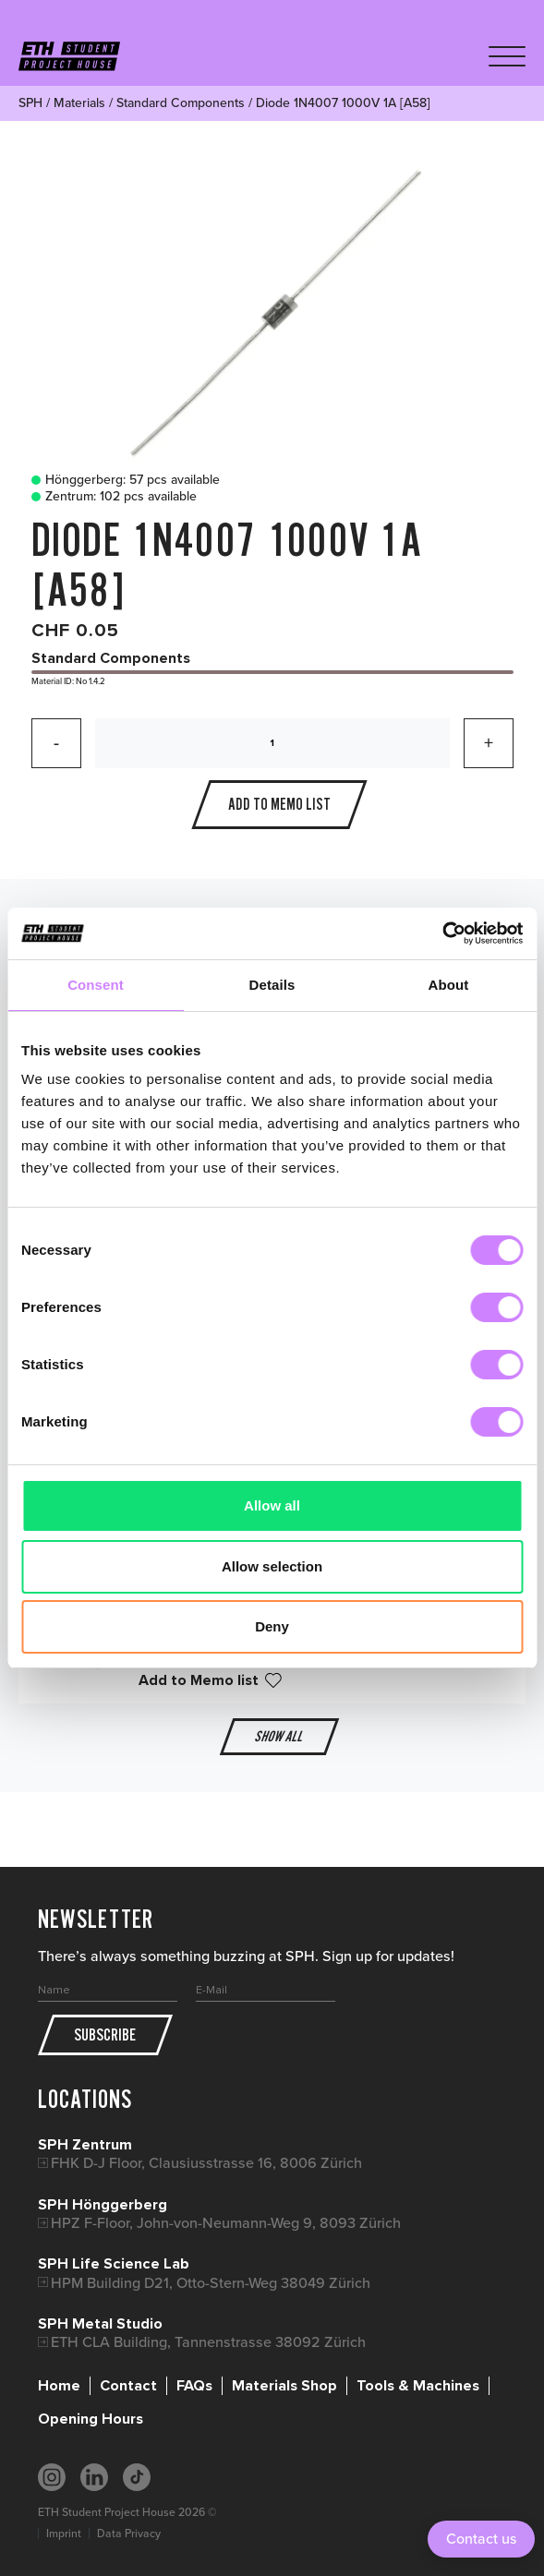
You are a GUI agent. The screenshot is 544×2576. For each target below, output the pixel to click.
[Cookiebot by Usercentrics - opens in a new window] (442, 933)
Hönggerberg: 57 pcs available (121, 480)
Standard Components (180, 103)
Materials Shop (284, 2386)
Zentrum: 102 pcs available (109, 496)
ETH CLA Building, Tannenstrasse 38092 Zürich (208, 2342)
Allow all (272, 1505)
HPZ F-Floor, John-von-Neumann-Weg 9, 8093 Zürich (226, 2222)
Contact (128, 2386)
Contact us (481, 2538)
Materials (79, 103)
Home (59, 2386)
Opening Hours (90, 2419)
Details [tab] (272, 985)
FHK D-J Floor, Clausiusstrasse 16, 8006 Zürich (206, 2162)
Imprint (63, 2533)
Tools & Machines (418, 2386)
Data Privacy (129, 2533)
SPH (30, 103)
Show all (279, 1736)
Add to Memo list (199, 1680)
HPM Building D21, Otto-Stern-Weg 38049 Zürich (210, 2282)
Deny (272, 1626)
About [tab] (449, 985)
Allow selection (272, 1566)
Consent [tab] (95, 985)
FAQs (194, 2386)
